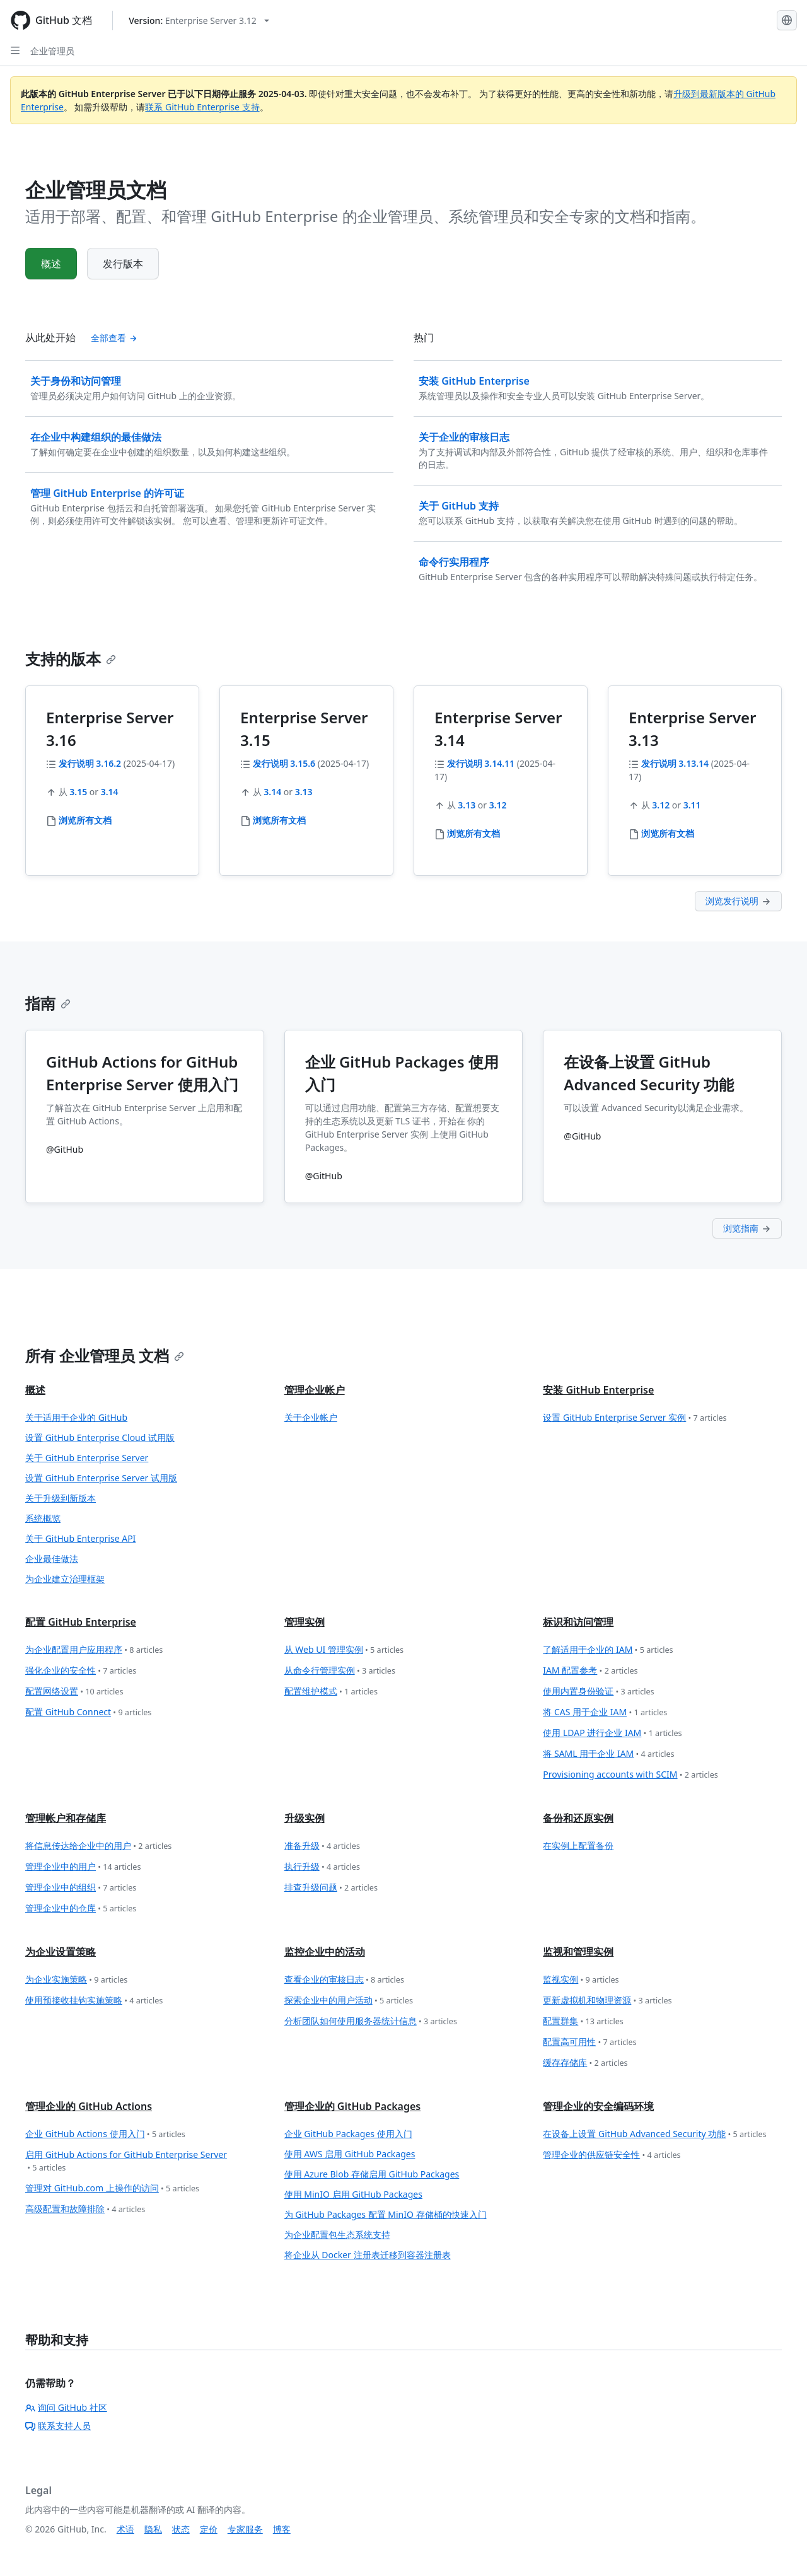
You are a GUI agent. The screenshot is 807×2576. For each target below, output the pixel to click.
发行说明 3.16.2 (90, 763)
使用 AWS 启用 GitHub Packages (349, 2154)
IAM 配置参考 (590, 1670)
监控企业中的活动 (324, 1952)
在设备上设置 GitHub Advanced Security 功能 (654, 2134)
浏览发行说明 (738, 901)
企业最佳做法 (51, 1559)
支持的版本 (70, 658)
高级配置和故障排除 (85, 2209)
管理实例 (304, 1622)
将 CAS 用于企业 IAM (605, 1712)
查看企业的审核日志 (344, 1979)
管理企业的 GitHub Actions (88, 2106)
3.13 (304, 792)
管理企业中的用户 (83, 1867)
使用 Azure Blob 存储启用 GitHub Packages (372, 2174)
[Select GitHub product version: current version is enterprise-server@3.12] (199, 20)
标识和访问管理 (578, 1622)
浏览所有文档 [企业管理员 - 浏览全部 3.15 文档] (279, 820)
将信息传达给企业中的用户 (98, 1846)
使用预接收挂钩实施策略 (94, 2000)
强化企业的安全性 (80, 1670)
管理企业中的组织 (80, 1887)
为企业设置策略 (60, 1952)
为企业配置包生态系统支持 (337, 2235)
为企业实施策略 (76, 1979)
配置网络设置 (74, 1691)
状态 (181, 2529)
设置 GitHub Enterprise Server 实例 (634, 1418)
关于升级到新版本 (60, 1498)
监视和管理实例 (578, 1952)
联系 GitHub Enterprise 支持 (202, 107)
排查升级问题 (331, 1887)
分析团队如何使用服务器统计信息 (370, 2021)
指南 (48, 1003)
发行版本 (123, 264)
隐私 (153, 2529)
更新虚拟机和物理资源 (607, 2000)
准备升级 (322, 1846)
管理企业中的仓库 (80, 1908)
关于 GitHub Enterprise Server (86, 1458)
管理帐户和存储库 (65, 1818)
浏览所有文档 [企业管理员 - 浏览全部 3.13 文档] (667, 833)
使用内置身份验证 (598, 1691)
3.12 (498, 805)
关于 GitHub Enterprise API (80, 1538)
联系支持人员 (58, 2426)
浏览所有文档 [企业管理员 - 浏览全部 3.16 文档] (85, 820)
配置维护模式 (331, 1691)
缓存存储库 (585, 2063)
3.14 (110, 792)
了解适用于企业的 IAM (608, 1650)
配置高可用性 (589, 2042)
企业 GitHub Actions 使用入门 (105, 2134)
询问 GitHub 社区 (66, 2407)
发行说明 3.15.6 (284, 763)
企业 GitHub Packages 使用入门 (348, 2134)
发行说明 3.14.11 (480, 763)
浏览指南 (747, 1228)
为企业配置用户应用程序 (94, 1650)
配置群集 (583, 2021)
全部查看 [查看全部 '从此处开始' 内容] (114, 338)
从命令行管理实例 (339, 1670)
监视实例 (580, 1979)
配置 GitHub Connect (88, 1712)
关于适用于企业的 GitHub (76, 1417)
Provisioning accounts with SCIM (630, 1774)
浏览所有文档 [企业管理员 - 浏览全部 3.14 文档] (473, 833)
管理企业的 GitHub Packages (352, 2106)
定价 (209, 2529)
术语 (125, 2529)
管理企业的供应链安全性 (611, 2155)
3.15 (78, 792)
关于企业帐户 (310, 1417)
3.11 (692, 805)
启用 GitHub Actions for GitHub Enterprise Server (126, 2161)
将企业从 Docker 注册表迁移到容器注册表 (367, 2255)
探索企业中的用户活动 (348, 2000)
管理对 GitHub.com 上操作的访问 (112, 2188)
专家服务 (245, 2529)
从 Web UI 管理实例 (344, 1650)
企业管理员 (52, 51)
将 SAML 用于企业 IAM (608, 1754)
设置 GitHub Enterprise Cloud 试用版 (100, 1437)
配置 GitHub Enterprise (80, 1622)
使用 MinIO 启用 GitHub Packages (353, 2194)
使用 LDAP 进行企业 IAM (612, 1733)
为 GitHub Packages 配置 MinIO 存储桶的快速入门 (385, 2214)
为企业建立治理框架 (65, 1579)
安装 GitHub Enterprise (598, 1390)
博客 (282, 2529)
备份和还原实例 (578, 1818)
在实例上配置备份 (578, 1845)
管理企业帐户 (314, 1390)
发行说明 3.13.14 (675, 763)
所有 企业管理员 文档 (104, 1355)
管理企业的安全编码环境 (598, 2106)
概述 (51, 264)
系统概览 (43, 1518)
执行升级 (322, 1867)
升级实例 (304, 1818)
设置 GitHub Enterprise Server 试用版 (101, 1478)
